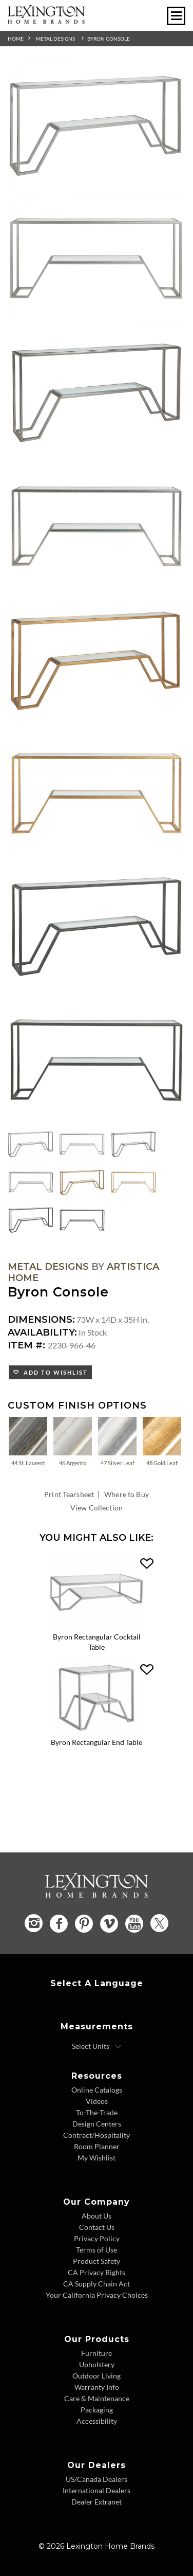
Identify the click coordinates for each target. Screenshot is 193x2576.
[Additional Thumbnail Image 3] (133, 1144)
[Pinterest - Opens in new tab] (84, 1924)
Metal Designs (55, 38)
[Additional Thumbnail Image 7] (31, 1219)
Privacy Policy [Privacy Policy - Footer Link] (97, 2238)
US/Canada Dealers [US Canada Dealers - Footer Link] (96, 2479)
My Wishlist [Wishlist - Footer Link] (96, 2157)
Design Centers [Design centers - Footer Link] (96, 2123)
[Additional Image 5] (96, 660)
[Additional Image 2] (96, 260)
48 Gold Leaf (162, 1441)
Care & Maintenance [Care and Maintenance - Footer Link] (96, 2398)
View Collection (96, 1507)
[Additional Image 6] (96, 793)
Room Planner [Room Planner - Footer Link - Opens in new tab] (97, 2146)
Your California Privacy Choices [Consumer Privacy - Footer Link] (97, 2295)
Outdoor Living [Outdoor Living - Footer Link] (96, 2375)
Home (16, 38)
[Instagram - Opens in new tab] (34, 1923)
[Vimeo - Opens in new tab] (109, 1924)
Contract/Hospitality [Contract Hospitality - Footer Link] (96, 2135)
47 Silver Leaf (117, 1441)
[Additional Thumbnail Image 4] (31, 1182)
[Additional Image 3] (96, 393)
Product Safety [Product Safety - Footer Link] (96, 2261)
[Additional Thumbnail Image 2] (82, 1144)
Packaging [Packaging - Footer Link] (97, 2409)
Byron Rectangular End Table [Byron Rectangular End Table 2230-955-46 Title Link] (96, 1742)
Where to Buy (126, 1494)
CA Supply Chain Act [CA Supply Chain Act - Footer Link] (96, 2283)
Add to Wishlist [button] (54, 1372)
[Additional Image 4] (96, 526)
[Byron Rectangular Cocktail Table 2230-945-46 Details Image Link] (96, 1625)
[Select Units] (97, 2046)
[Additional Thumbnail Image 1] (31, 1144)
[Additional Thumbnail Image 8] (82, 1219)
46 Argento (72, 1441)
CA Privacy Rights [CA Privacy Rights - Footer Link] (96, 2272)
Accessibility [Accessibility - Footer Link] (96, 2421)
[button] (147, 1564)
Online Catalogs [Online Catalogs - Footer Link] (96, 2089)
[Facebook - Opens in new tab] (59, 1924)
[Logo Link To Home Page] (46, 20)
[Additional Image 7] (96, 927)
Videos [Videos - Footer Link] (97, 2101)
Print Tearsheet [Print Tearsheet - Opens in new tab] (69, 1494)
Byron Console (108, 38)
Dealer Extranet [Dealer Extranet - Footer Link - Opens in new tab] (96, 2501)
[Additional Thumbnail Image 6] (133, 1182)
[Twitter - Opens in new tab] (159, 1923)
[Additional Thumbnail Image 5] (82, 1182)
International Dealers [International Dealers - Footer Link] (96, 2490)
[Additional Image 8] (96, 1060)
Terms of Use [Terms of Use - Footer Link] (96, 2249)
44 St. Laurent (28, 1441)
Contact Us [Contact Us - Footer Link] (96, 2227)
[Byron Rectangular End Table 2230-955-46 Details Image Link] (96, 1730)
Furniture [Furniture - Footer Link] (96, 2353)
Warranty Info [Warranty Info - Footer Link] (96, 2387)
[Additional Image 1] (96, 126)
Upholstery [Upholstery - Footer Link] (96, 2364)
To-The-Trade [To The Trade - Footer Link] (97, 2112)
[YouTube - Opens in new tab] (134, 1924)
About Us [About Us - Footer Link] (96, 2215)
